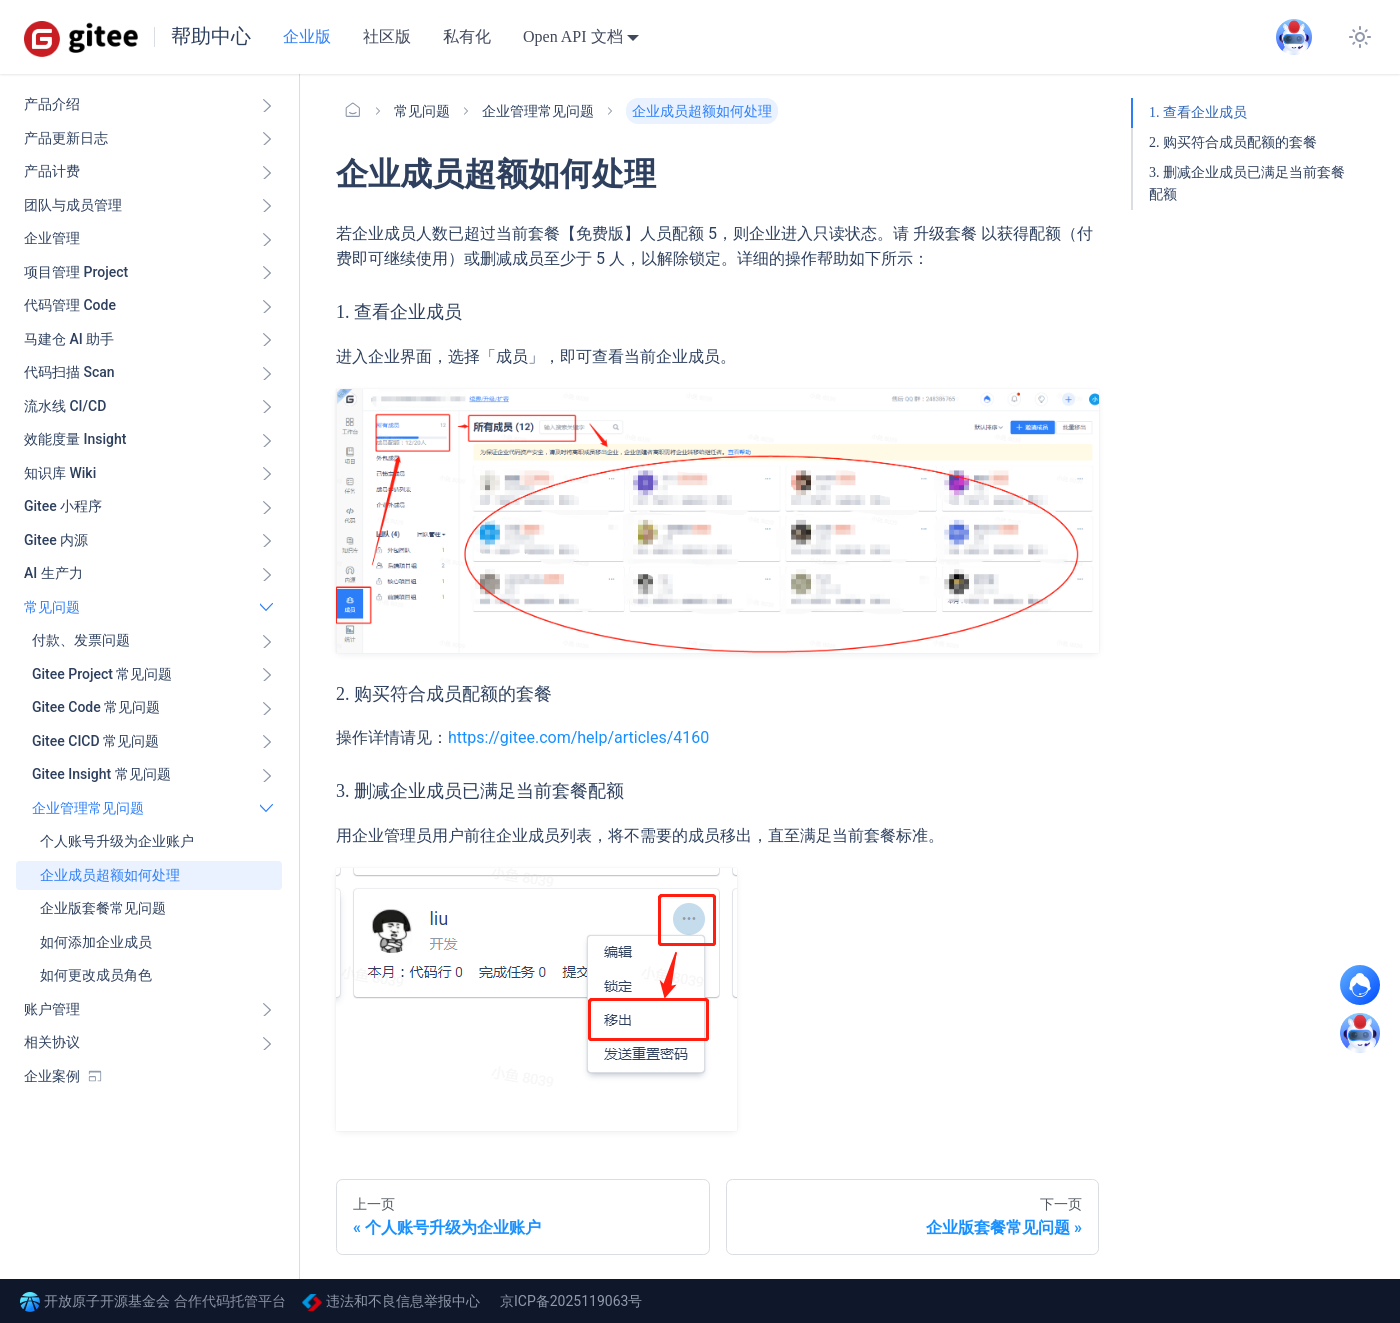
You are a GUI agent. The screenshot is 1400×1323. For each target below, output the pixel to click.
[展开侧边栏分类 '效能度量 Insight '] (267, 440)
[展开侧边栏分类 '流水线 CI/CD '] (267, 407)
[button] (153, 641)
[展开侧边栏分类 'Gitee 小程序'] (267, 507)
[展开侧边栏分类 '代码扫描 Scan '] (267, 373)
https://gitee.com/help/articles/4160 (578, 737)
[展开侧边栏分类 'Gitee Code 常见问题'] (267, 708)
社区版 (387, 36)
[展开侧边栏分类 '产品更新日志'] (267, 139)
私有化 (467, 36)
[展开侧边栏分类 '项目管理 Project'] (267, 273)
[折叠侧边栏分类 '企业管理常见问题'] (267, 809)
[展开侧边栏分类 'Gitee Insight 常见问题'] (267, 775)
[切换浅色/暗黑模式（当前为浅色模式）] (1360, 37)
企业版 (307, 36)
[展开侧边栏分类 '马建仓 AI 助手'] (267, 340)
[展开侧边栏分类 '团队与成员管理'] (267, 206)
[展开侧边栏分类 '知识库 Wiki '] (267, 474)
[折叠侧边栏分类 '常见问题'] (267, 608)
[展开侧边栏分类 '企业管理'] (267, 239)
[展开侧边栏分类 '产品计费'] (267, 172)
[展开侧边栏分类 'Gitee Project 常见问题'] (267, 675)
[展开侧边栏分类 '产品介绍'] (267, 105)
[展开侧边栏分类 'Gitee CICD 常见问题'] (267, 742)
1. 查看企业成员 (1198, 112)
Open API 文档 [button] (573, 36)
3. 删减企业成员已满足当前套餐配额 (1247, 183)
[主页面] (353, 111)
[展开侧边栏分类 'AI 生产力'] (267, 574)
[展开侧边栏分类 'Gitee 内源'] (267, 541)
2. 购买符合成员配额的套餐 (1233, 142)
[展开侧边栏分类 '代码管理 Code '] (267, 306)
